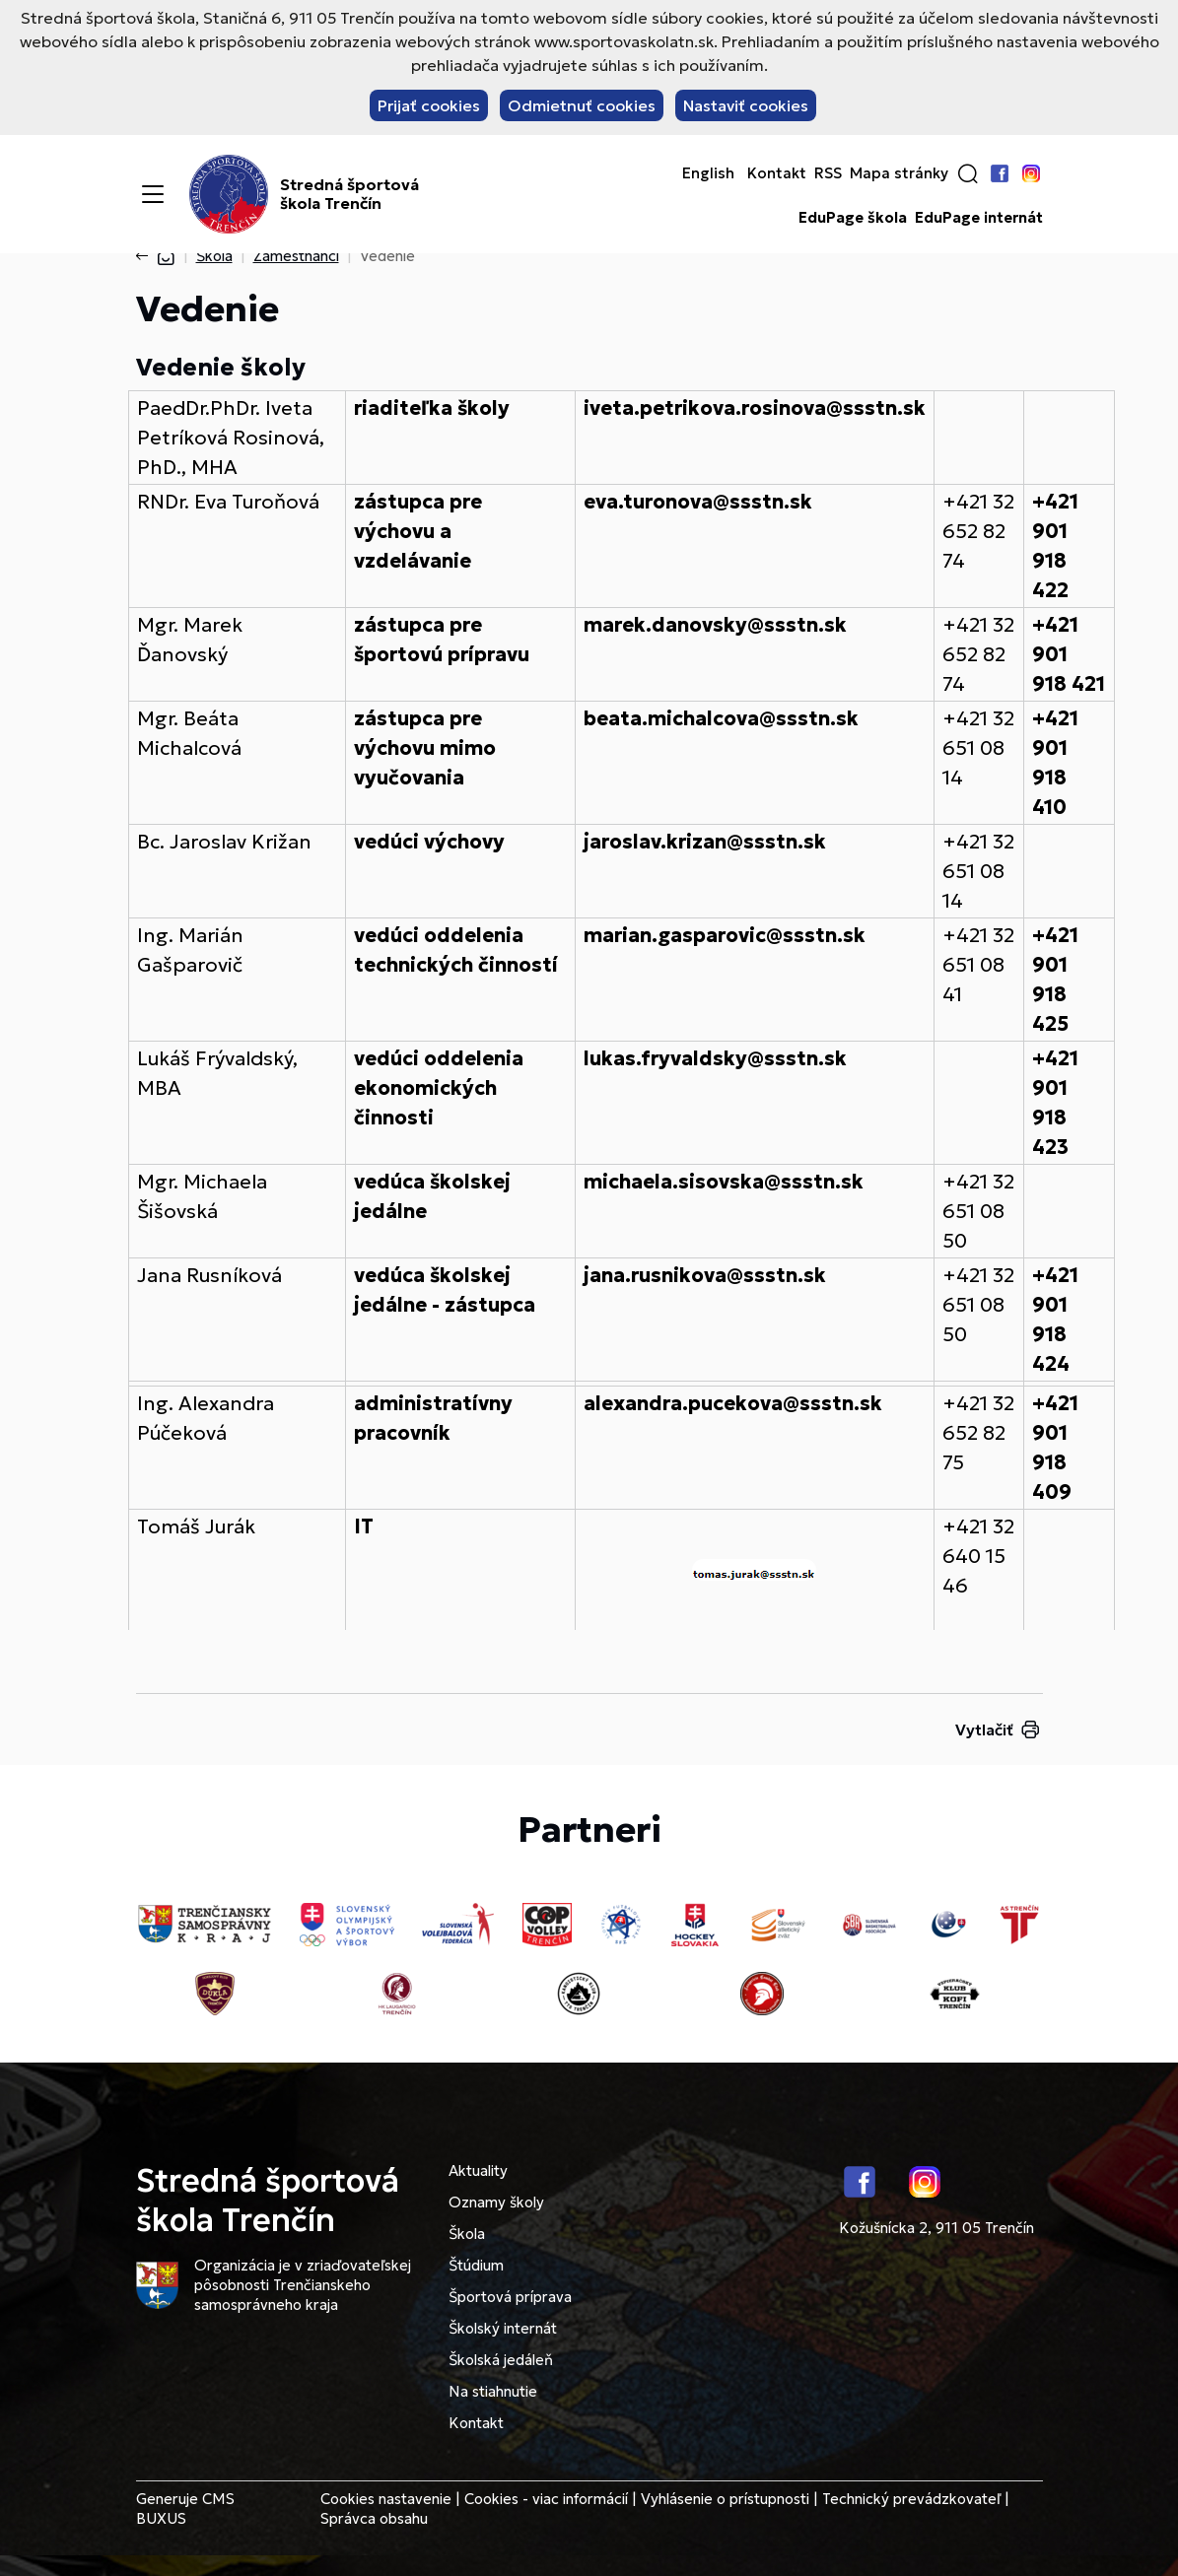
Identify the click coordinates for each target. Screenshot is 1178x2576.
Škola (214, 255)
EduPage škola (852, 218)
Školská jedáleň (501, 2359)
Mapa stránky (899, 173)
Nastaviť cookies (745, 105)
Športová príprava (510, 2296)
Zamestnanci (296, 255)
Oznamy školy (496, 2202)
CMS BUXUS (185, 2508)
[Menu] (153, 194)
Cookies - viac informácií (546, 2498)
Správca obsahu (374, 2518)
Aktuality (478, 2170)
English (708, 173)
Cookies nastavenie (385, 2498)
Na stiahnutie (493, 2391)
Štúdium (476, 2265)
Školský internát (503, 2328)
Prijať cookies (429, 105)
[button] (968, 173)
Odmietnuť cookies (582, 105)
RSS (828, 173)
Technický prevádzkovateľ (911, 2498)
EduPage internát (979, 218)
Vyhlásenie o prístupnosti (725, 2498)
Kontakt (776, 173)
